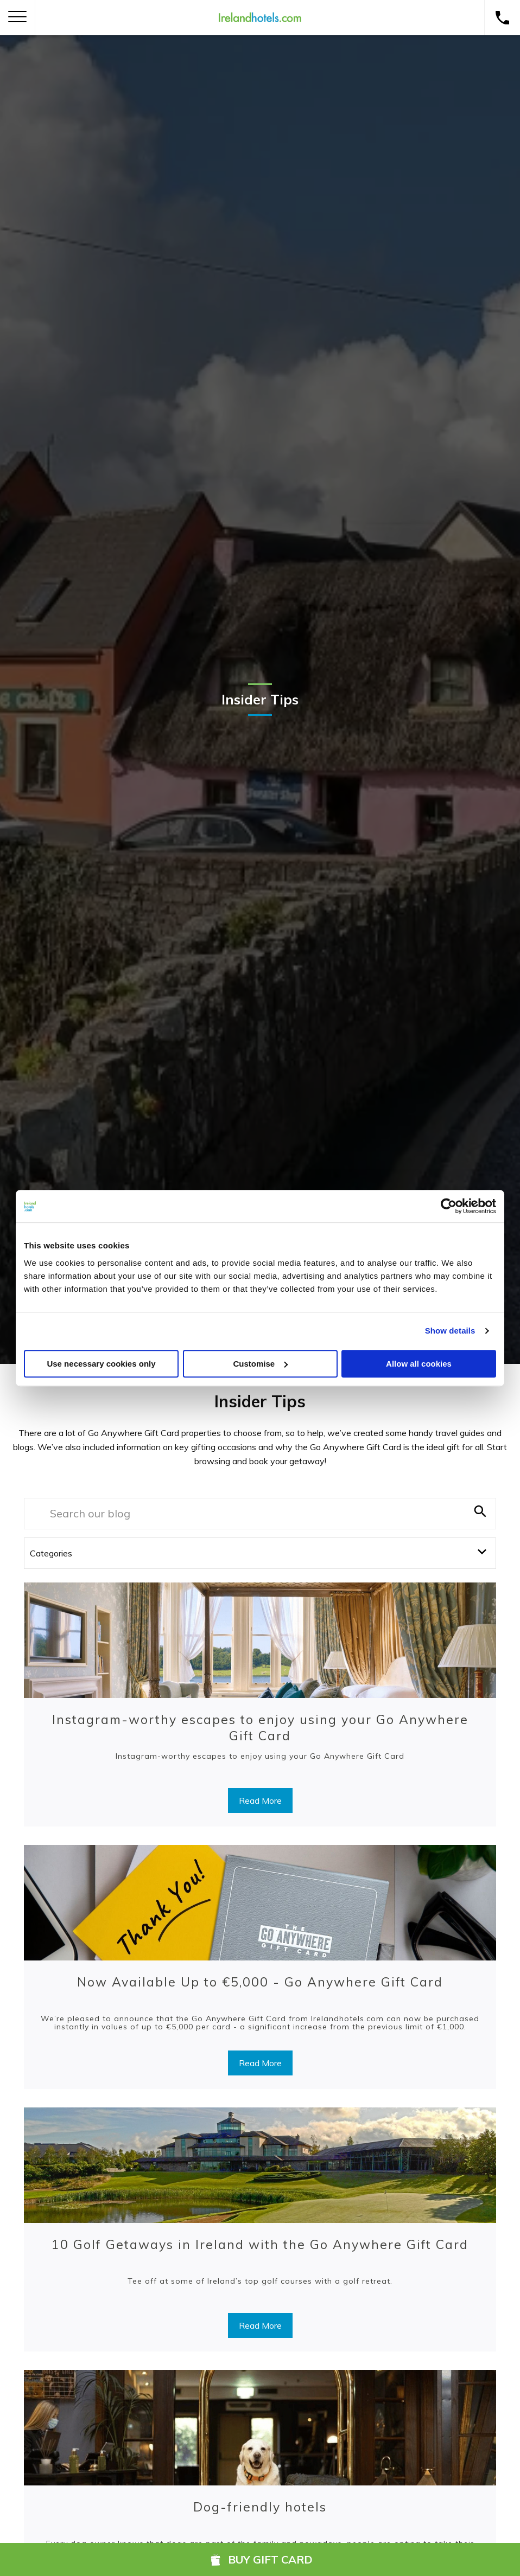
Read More (260, 1800)
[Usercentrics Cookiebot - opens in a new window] (448, 1206)
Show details (450, 1330)
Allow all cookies (419, 1363)
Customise (260, 1363)
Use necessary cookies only (101, 1363)
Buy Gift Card (259, 2559)
